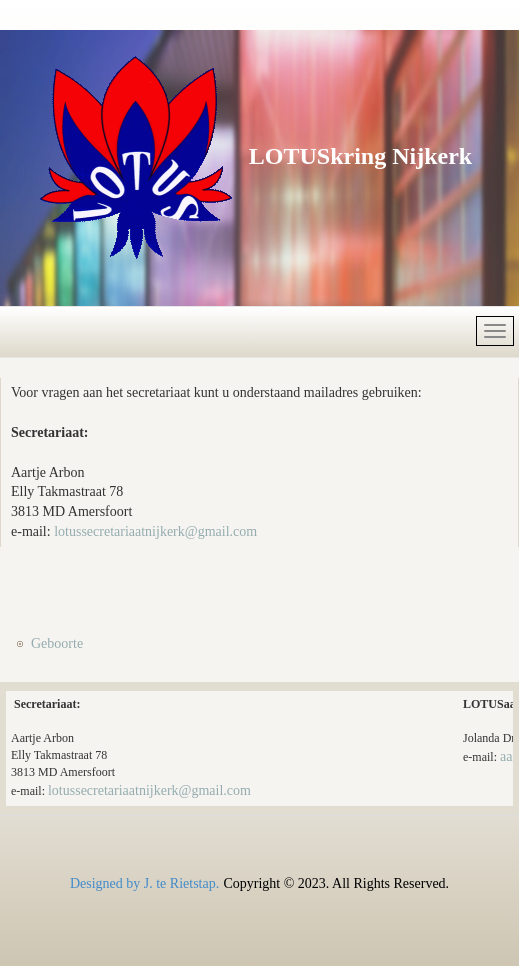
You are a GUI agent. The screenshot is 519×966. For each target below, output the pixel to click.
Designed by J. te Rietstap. (144, 883)
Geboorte (57, 643)
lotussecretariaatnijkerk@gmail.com (155, 531)
